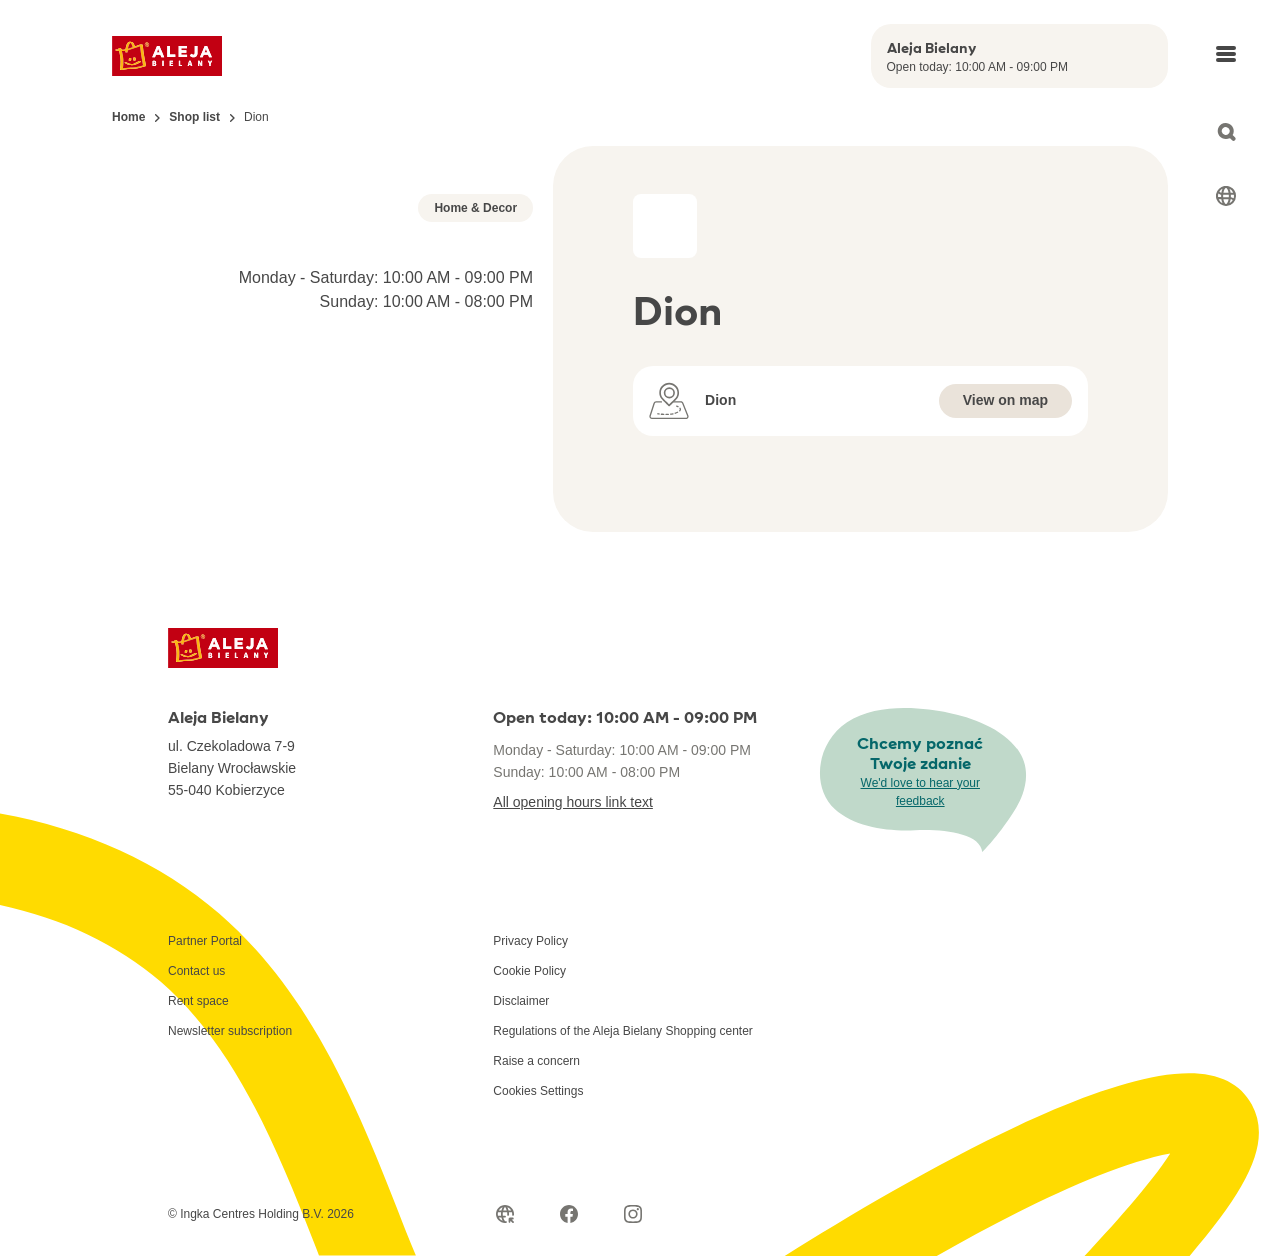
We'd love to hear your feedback (920, 945)
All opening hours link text (573, 955)
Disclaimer (521, 1154)
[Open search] (1226, 132)
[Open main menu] (1226, 54)
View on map (1005, 400)
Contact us (196, 1124)
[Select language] (1226, 196)
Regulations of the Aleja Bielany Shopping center (623, 1184)
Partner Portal (205, 1094)
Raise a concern (536, 1214)
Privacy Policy (530, 1094)
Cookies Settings (538, 1244)
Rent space (198, 1154)
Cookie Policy (529, 1124)
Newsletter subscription (230, 1184)
